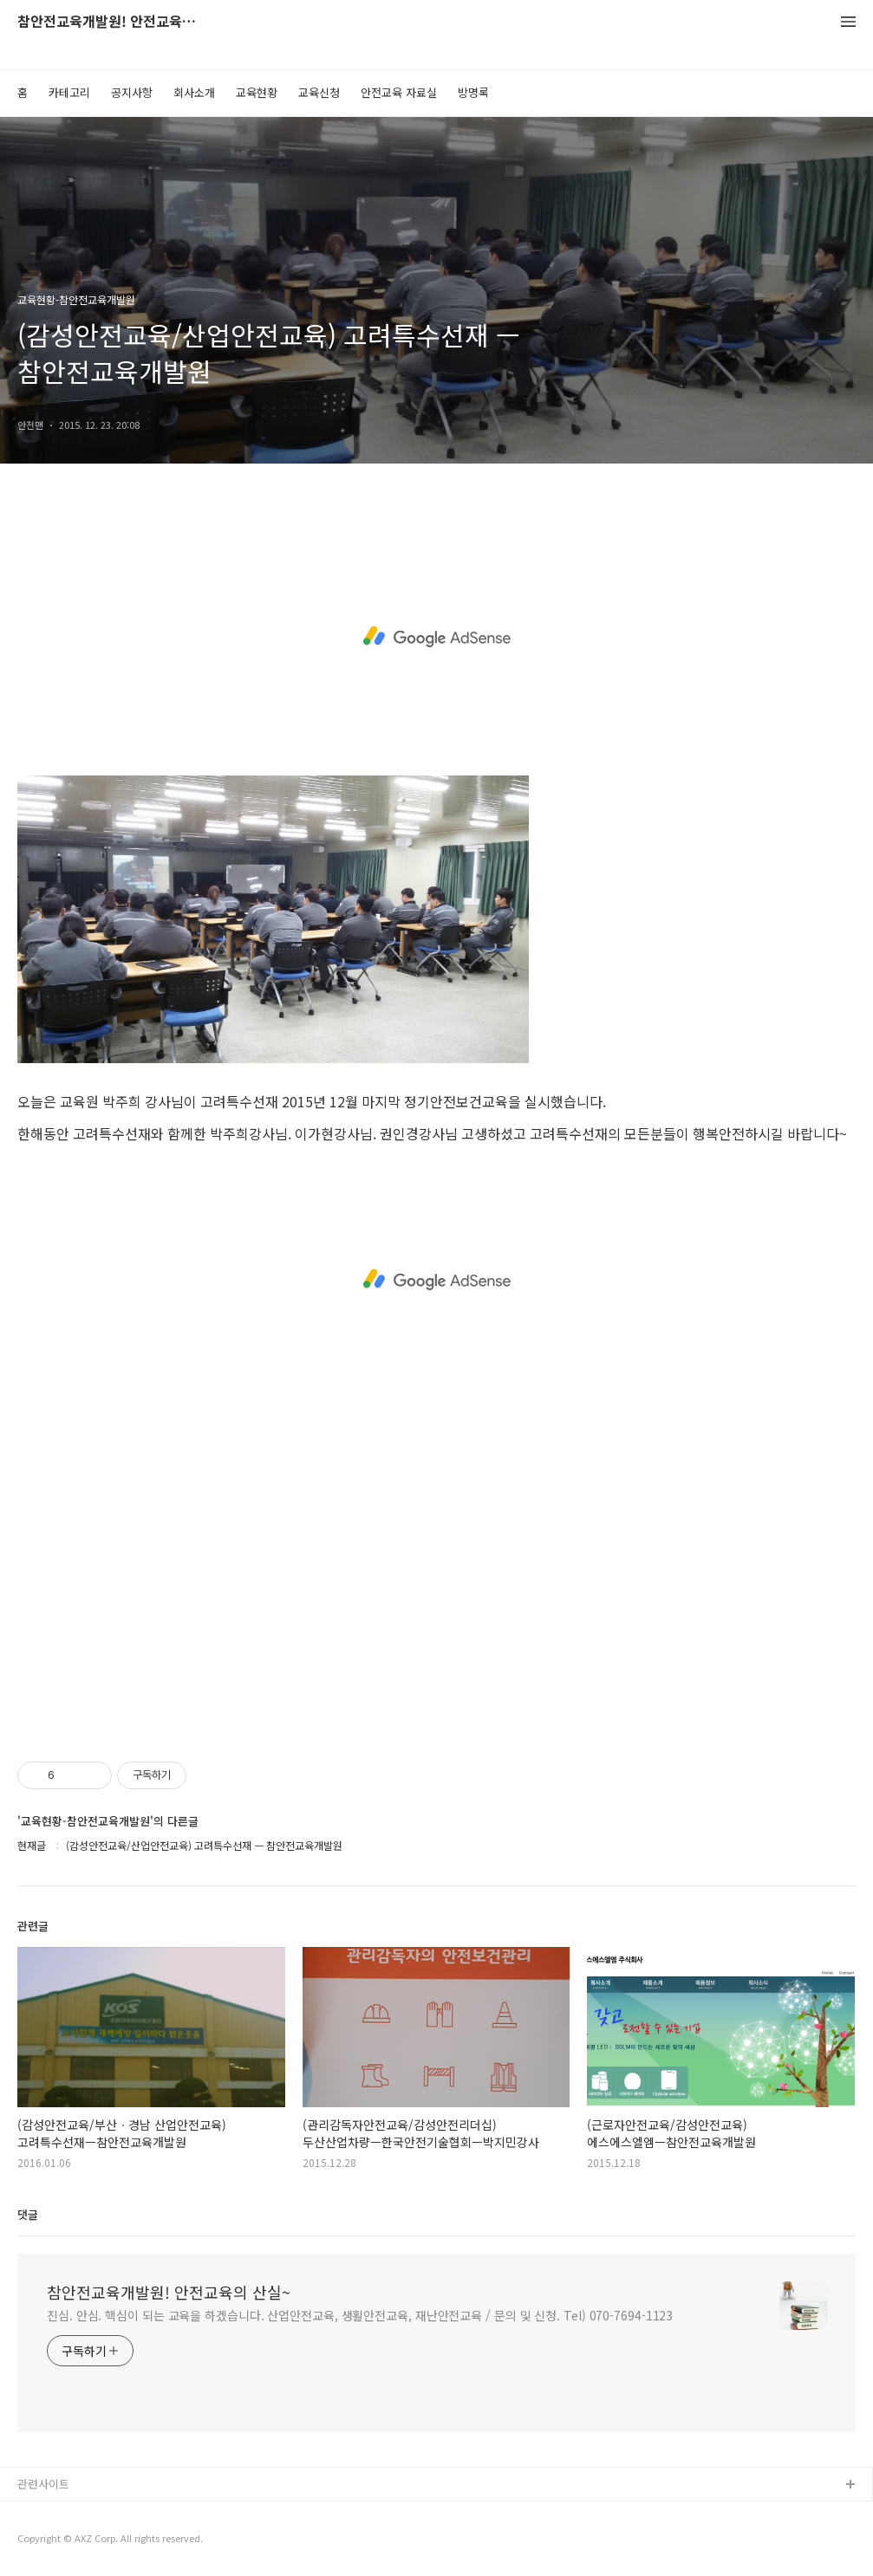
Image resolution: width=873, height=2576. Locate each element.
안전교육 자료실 (399, 92)
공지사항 (132, 92)
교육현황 (256, 92)
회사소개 (194, 92)
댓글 (27, 2214)
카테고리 (69, 92)
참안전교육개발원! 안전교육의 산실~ (112, 22)
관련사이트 (43, 2483)
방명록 (473, 92)
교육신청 (319, 92)
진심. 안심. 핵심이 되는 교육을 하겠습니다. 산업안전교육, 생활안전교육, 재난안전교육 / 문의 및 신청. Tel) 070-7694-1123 (360, 2315)
